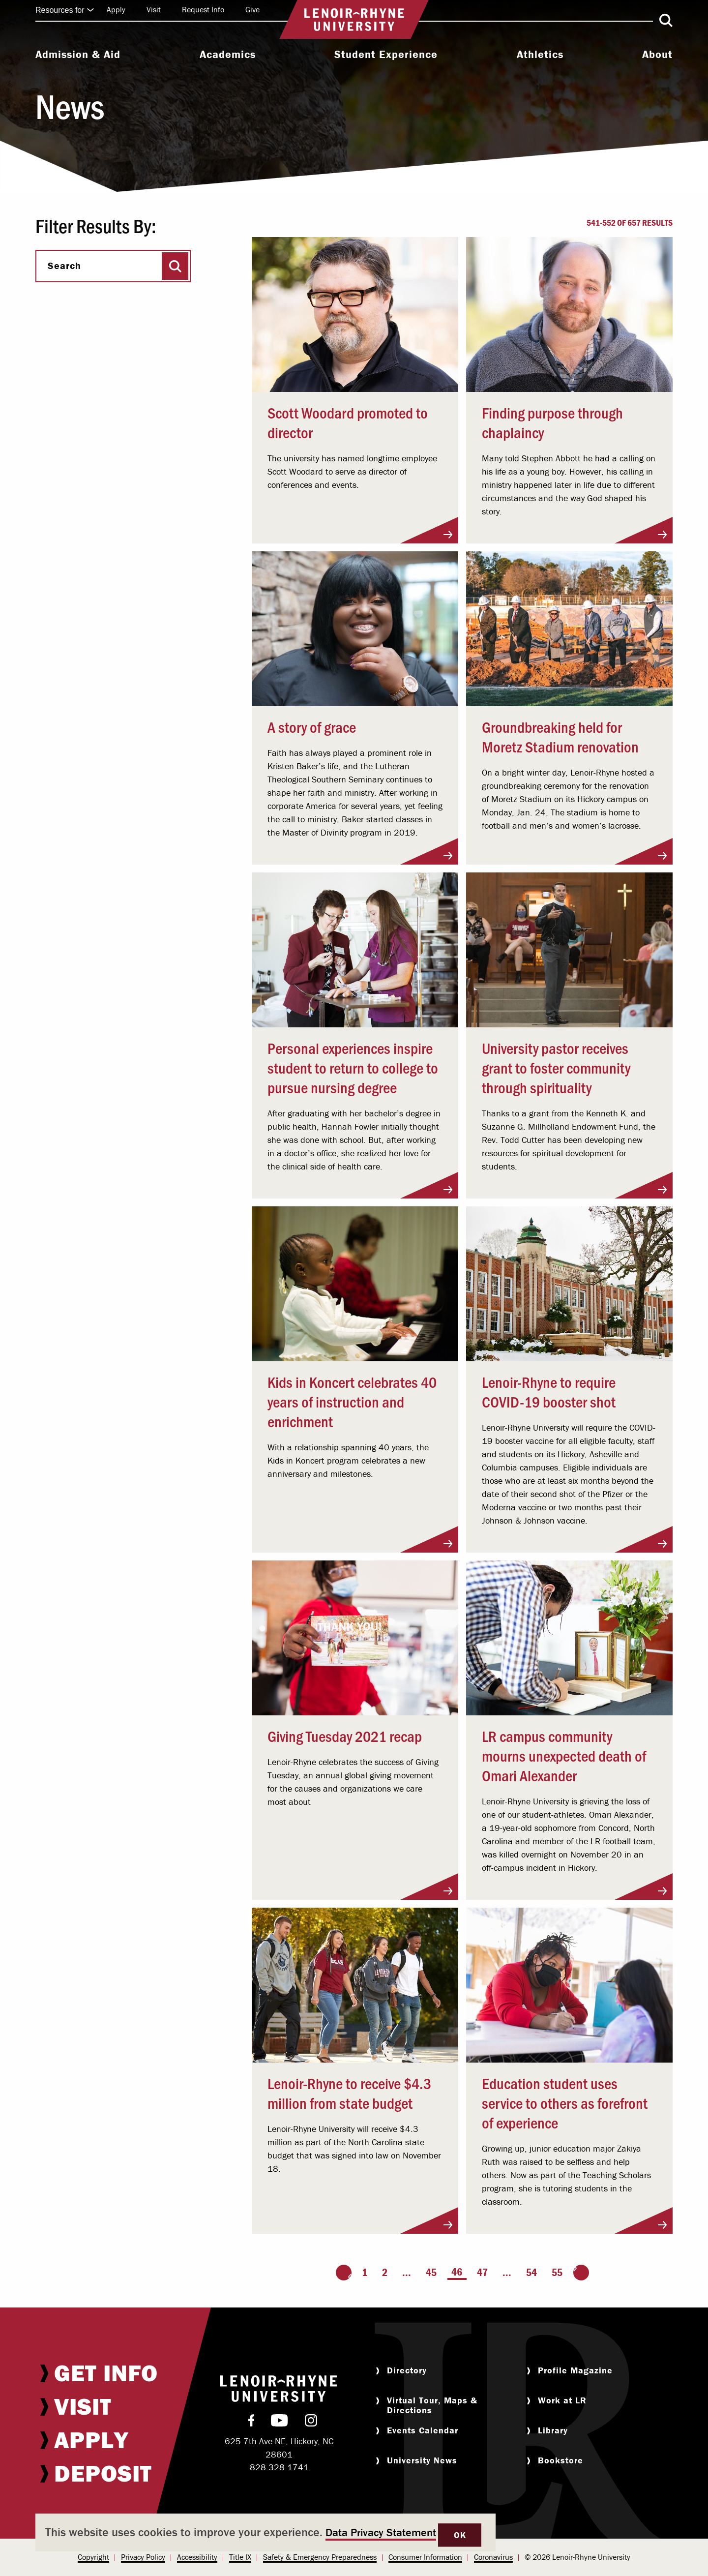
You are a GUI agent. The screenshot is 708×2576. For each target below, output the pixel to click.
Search (64, 265)
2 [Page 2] (384, 2272)
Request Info (203, 9)
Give (252, 9)
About (657, 55)
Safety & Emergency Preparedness (320, 2557)
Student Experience (386, 55)
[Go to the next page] (581, 2272)
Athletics (540, 55)
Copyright (93, 2557)
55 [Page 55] (557, 2272)
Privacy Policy (143, 2557)
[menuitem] (77, 55)
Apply (116, 9)
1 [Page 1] (364, 2272)
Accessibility (197, 2557)
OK (460, 2535)
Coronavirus (493, 2557)
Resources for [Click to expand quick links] (64, 10)
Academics (228, 55)
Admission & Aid (77, 55)
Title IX (240, 2557)
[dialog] (265, 2532)
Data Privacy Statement (380, 2532)
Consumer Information (425, 2557)
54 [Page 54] (531, 2272)
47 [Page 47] (482, 2272)
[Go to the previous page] (344, 2272)
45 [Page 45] (431, 2272)
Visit (154, 9)
